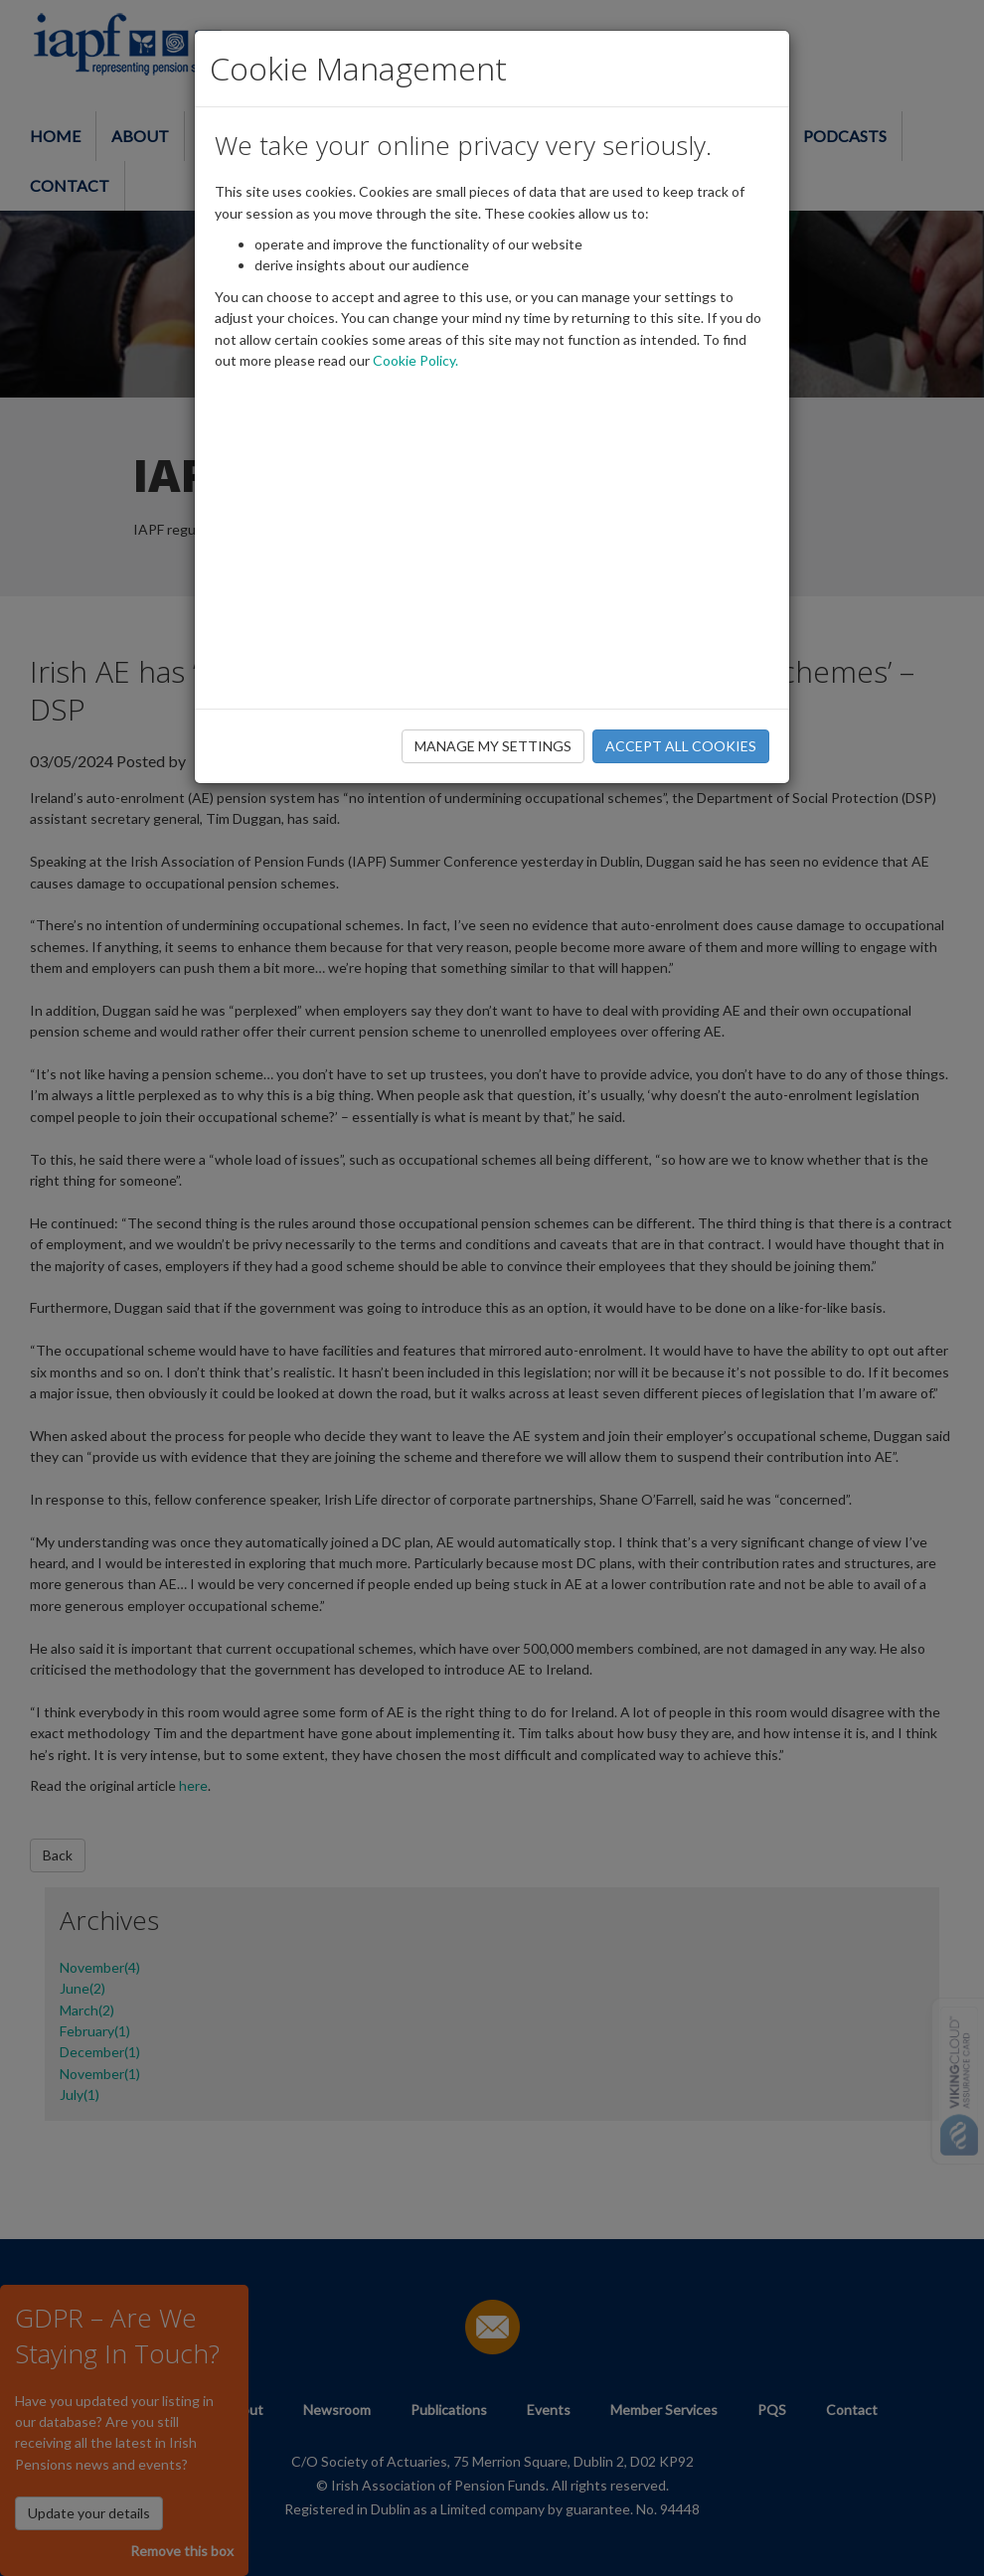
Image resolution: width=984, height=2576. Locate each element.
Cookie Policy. (415, 360)
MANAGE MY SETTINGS (493, 745)
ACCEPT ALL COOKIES (680, 745)
